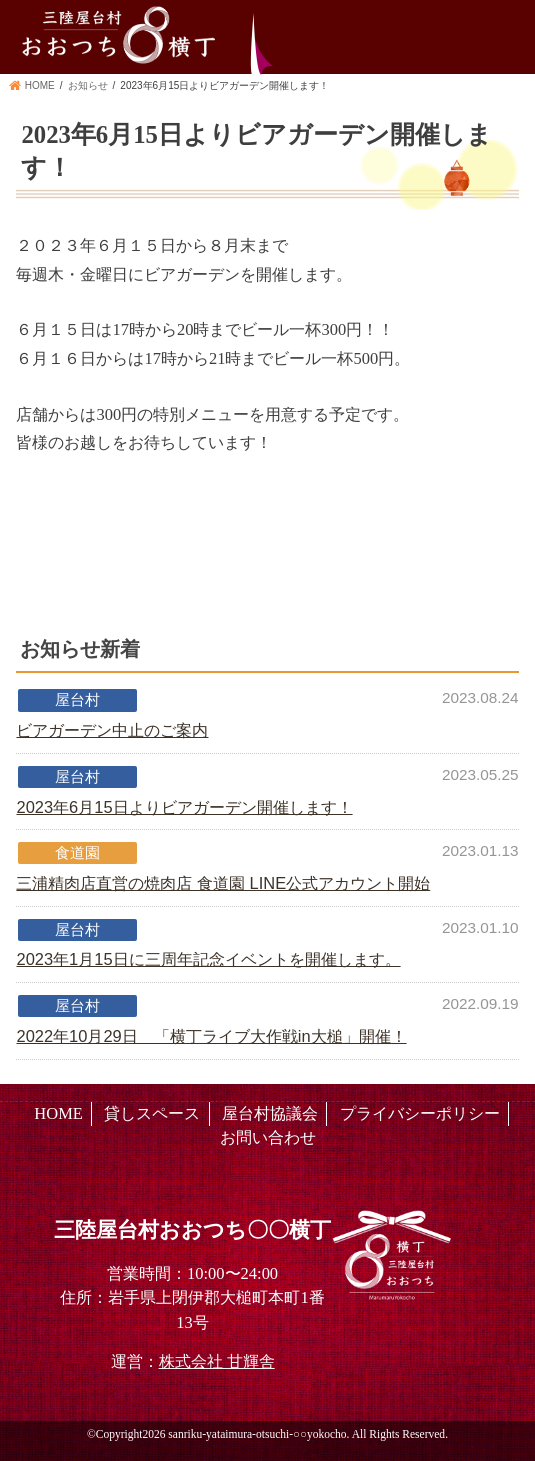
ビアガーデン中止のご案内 (112, 730)
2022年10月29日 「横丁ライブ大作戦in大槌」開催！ (211, 1036)
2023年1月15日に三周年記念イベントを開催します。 (208, 959)
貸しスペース (152, 1113)
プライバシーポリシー (420, 1113)
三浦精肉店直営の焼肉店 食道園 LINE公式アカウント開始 (223, 883)
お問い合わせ (268, 1137)
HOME (58, 1113)
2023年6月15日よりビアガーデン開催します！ (184, 807)
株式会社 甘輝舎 (217, 1361)
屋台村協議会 (270, 1113)
